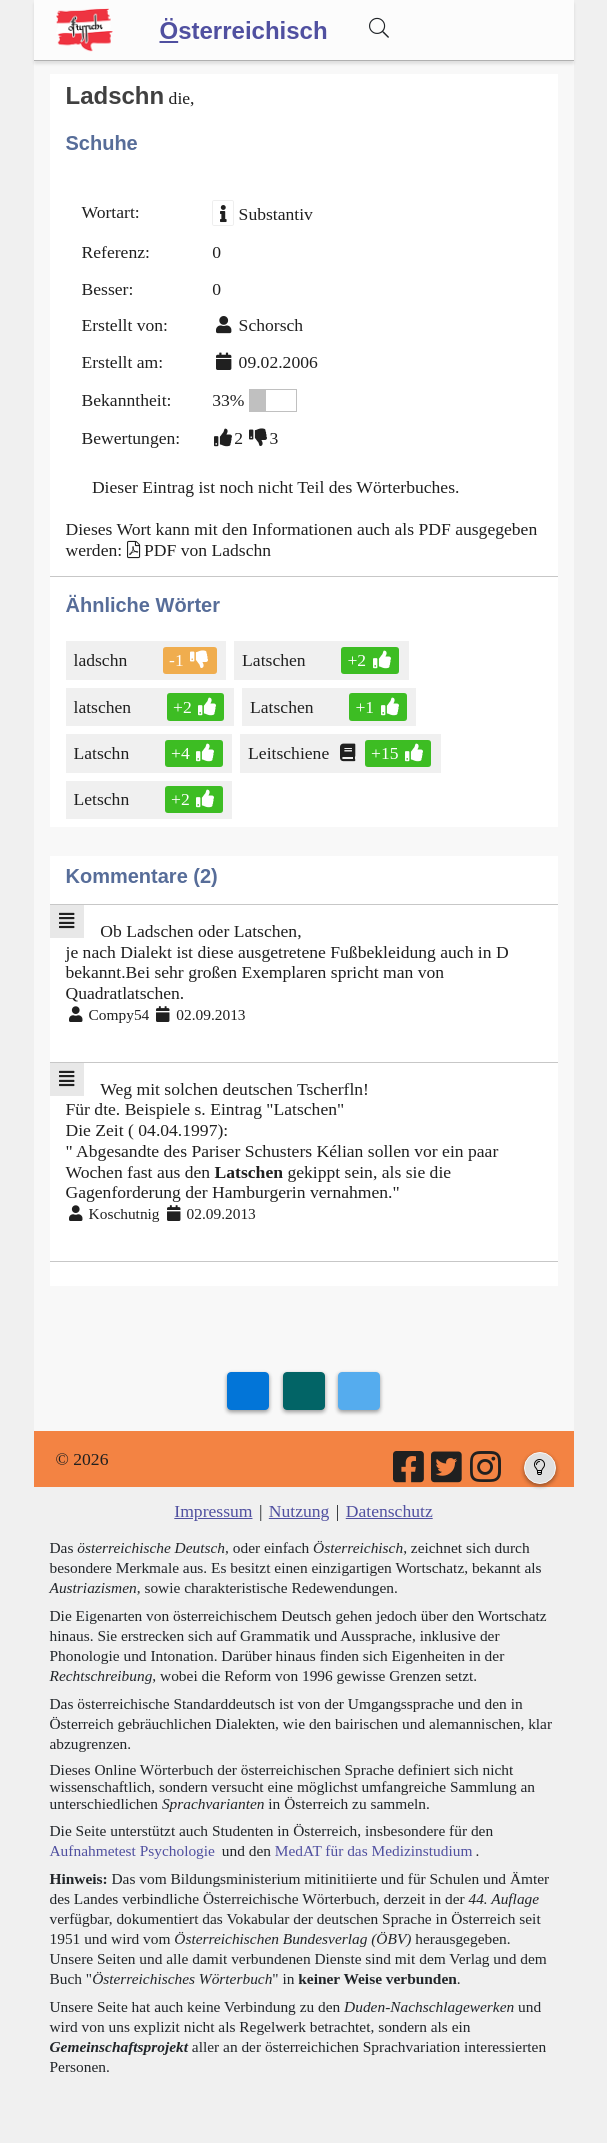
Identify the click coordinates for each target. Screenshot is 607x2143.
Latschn (103, 753)
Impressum (213, 1511)
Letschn (103, 799)
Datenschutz (389, 1511)
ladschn (102, 660)
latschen (104, 707)
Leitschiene (290, 753)
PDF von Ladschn (207, 550)
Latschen (275, 660)
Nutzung (299, 1511)
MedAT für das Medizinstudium (374, 1850)
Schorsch (271, 325)
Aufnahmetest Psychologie (132, 1850)
